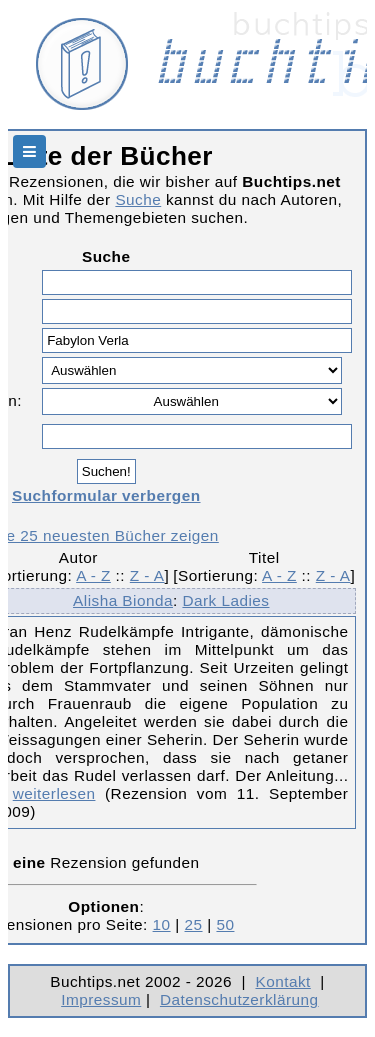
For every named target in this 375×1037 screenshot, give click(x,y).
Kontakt (282, 981)
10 (162, 924)
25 (194, 924)
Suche (138, 199)
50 (225, 924)
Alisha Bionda (123, 600)
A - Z (93, 575)
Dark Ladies (225, 600)
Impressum (101, 999)
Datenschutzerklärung (239, 999)
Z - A (147, 575)
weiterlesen (54, 793)
